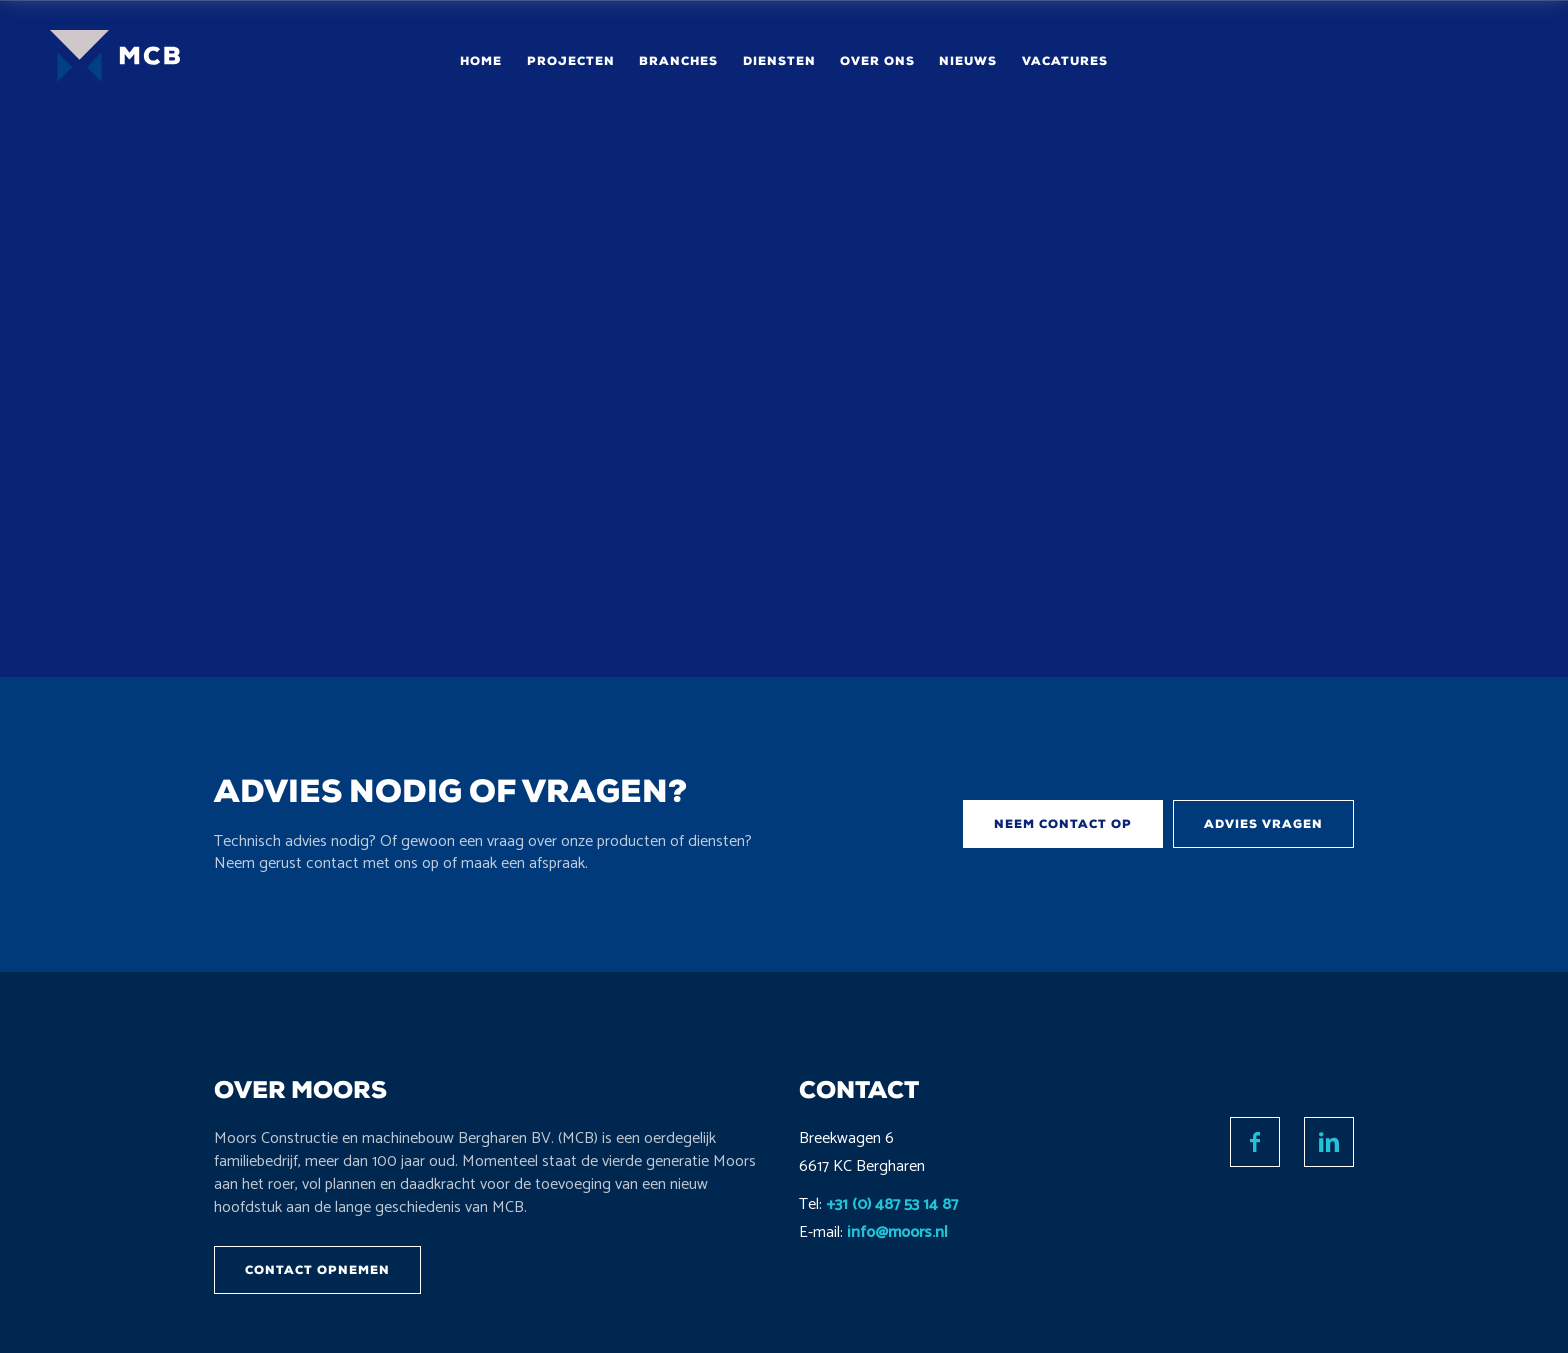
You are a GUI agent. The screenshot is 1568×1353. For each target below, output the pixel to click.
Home (481, 61)
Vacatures (1065, 61)
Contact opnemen (317, 1270)
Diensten (779, 61)
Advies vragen (1263, 824)
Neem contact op (1063, 824)
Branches (678, 61)
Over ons (877, 61)
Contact (1438, 60)
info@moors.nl (897, 1232)
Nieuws (968, 61)
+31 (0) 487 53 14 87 (892, 1204)
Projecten (571, 61)
